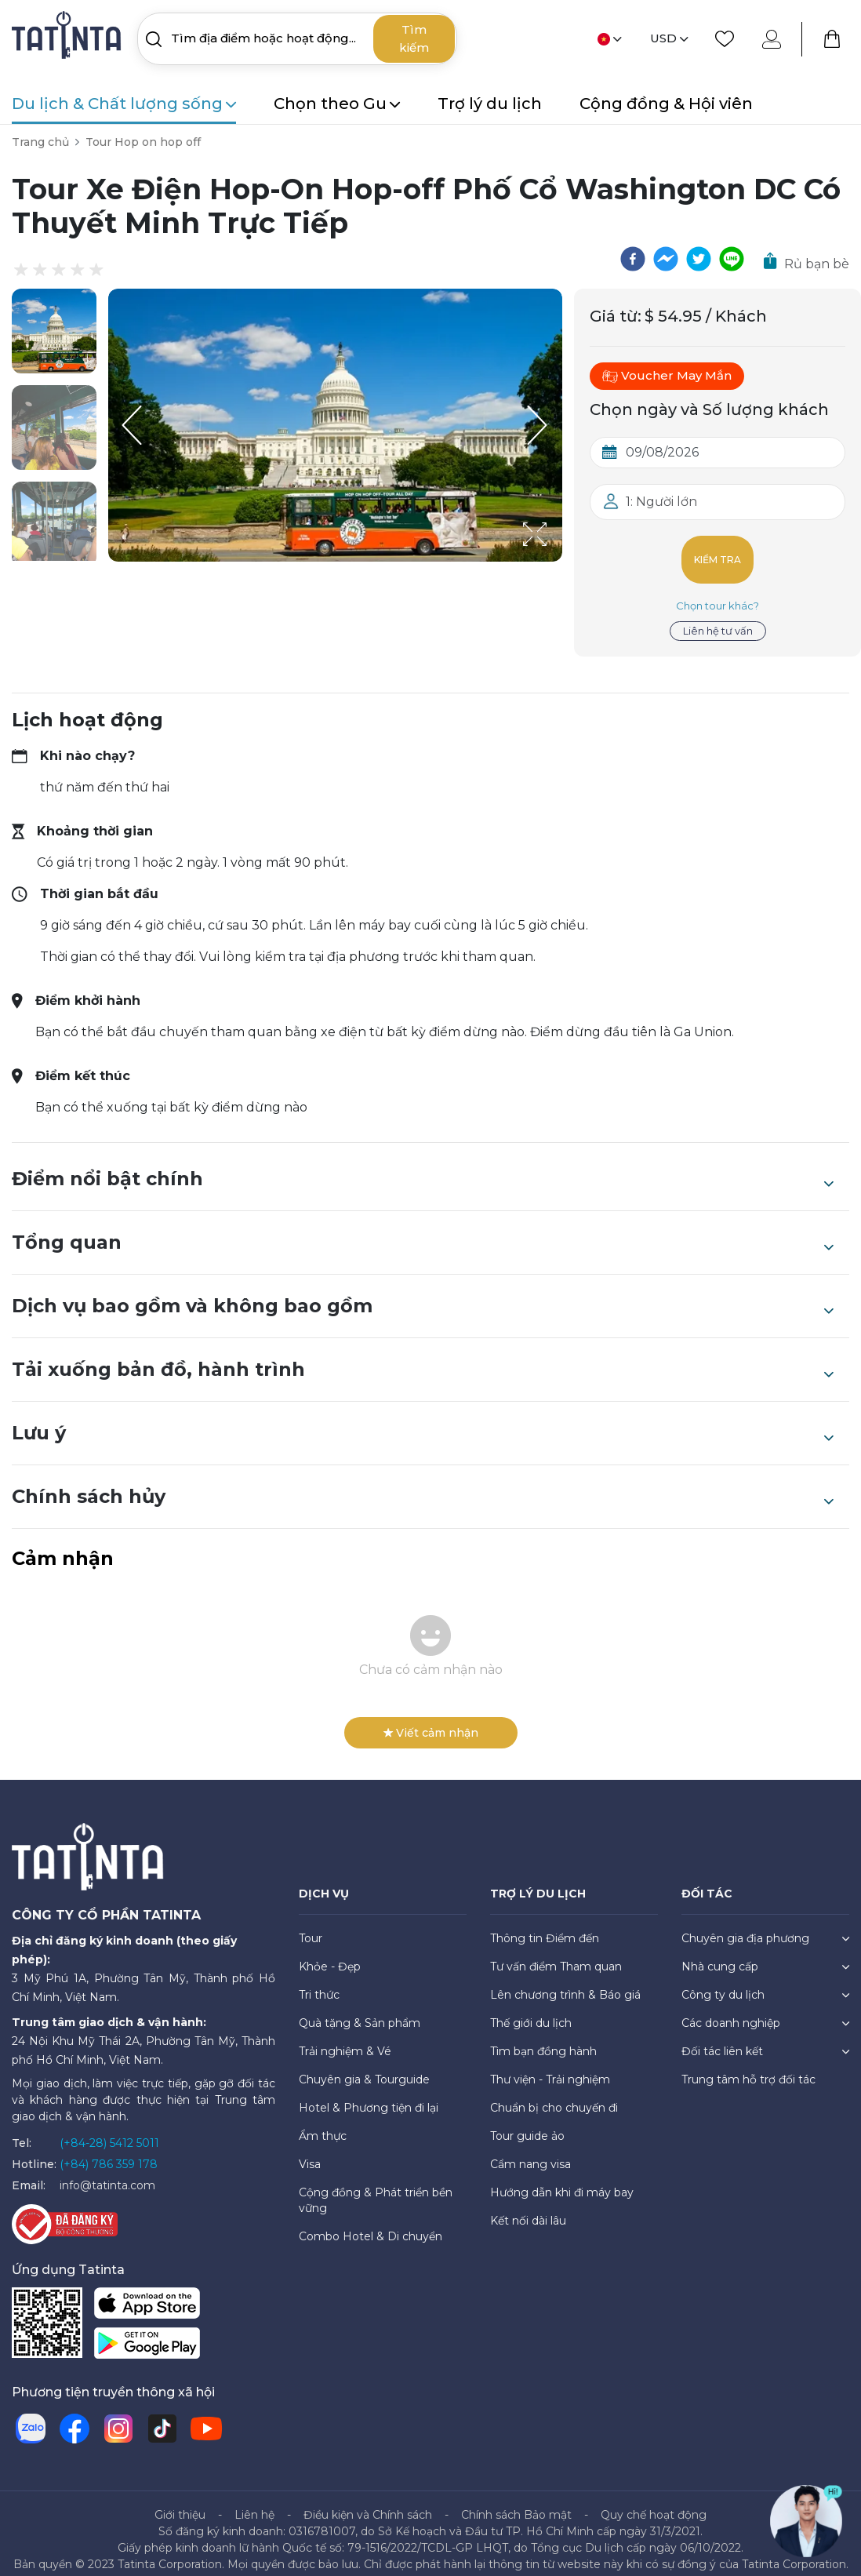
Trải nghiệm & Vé (345, 2039)
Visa (310, 2152)
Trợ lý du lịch (490, 103)
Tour (310, 1926)
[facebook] (632, 258)
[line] (731, 258)
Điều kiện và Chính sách (367, 2502)
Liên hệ (254, 2502)
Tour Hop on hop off (143, 142)
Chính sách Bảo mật (516, 2502)
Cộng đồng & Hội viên (666, 103)
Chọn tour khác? (717, 593)
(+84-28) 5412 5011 (109, 2130)
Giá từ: (615, 316)
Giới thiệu (179, 2502)
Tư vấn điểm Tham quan (556, 1954)
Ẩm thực (323, 2123)
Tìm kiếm (414, 38)
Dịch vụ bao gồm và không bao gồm (423, 1293)
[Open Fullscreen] (557, 561)
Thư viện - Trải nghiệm (550, 2067)
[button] (54, 331)
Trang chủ (40, 142)
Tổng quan (423, 1230)
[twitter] (698, 258)
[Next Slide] (538, 425)
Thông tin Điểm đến (544, 1926)
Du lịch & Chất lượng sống (124, 103)
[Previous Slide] (131, 425)
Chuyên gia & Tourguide (364, 2067)
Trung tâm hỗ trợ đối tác (748, 2067)
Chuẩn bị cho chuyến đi (554, 2095)
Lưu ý (423, 1420)
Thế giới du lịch (531, 2010)
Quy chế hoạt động (654, 2502)
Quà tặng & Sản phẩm (359, 2010)
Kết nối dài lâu (528, 2208)
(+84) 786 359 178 (109, 2152)
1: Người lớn (661, 501)
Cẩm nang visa (530, 2152)
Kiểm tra (717, 553)
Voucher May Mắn (667, 376)
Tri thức (319, 1982)
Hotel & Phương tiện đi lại (368, 2095)
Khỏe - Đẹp (330, 1954)
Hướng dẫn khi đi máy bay (562, 2180)
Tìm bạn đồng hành (543, 2039)
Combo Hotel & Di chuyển (370, 2224)
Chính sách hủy (423, 1484)
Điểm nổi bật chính (423, 1166)
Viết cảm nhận (430, 1720)
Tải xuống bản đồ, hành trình (423, 1357)
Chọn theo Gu (337, 103)
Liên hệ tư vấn (718, 618)
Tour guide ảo (527, 2123)
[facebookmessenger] (665, 258)
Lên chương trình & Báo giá (565, 1982)
